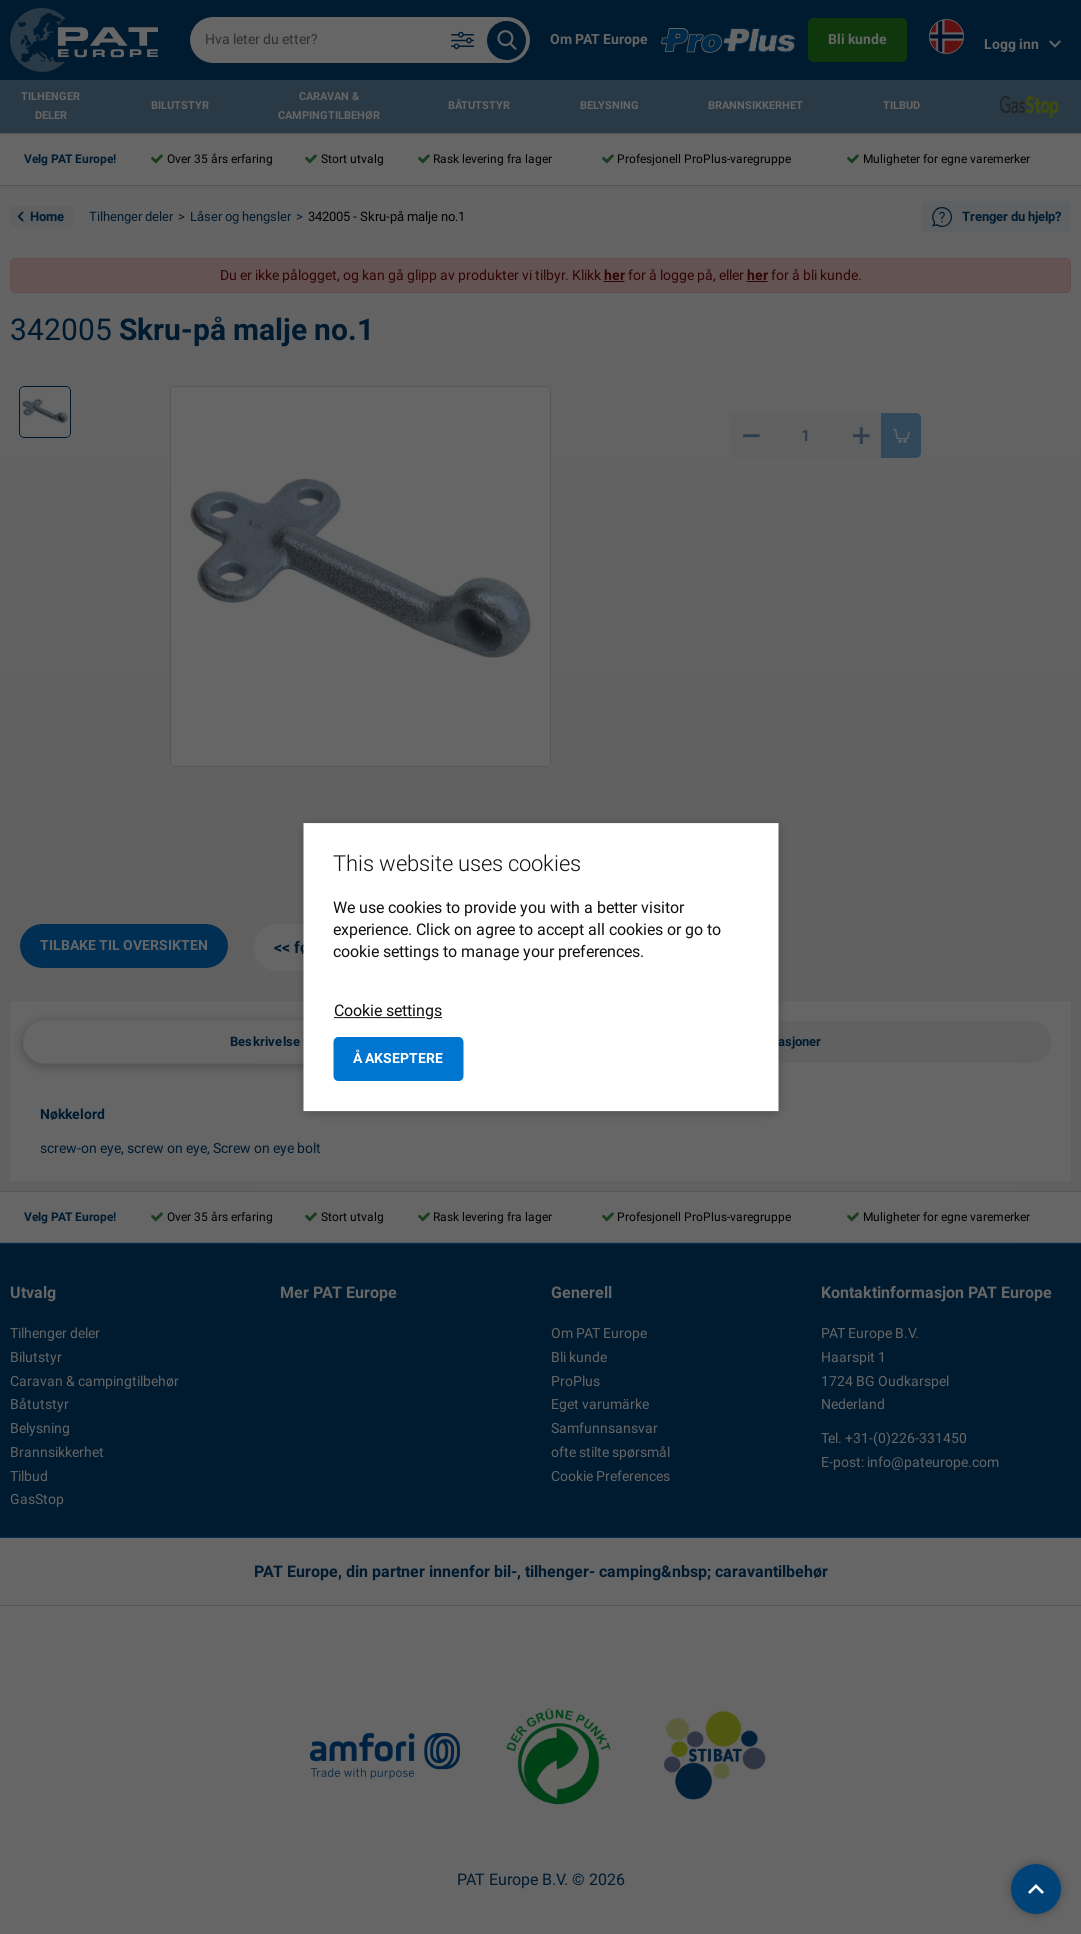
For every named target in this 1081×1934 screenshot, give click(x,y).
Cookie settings (388, 1010)
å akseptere (398, 1058)
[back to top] (1036, 1889)
